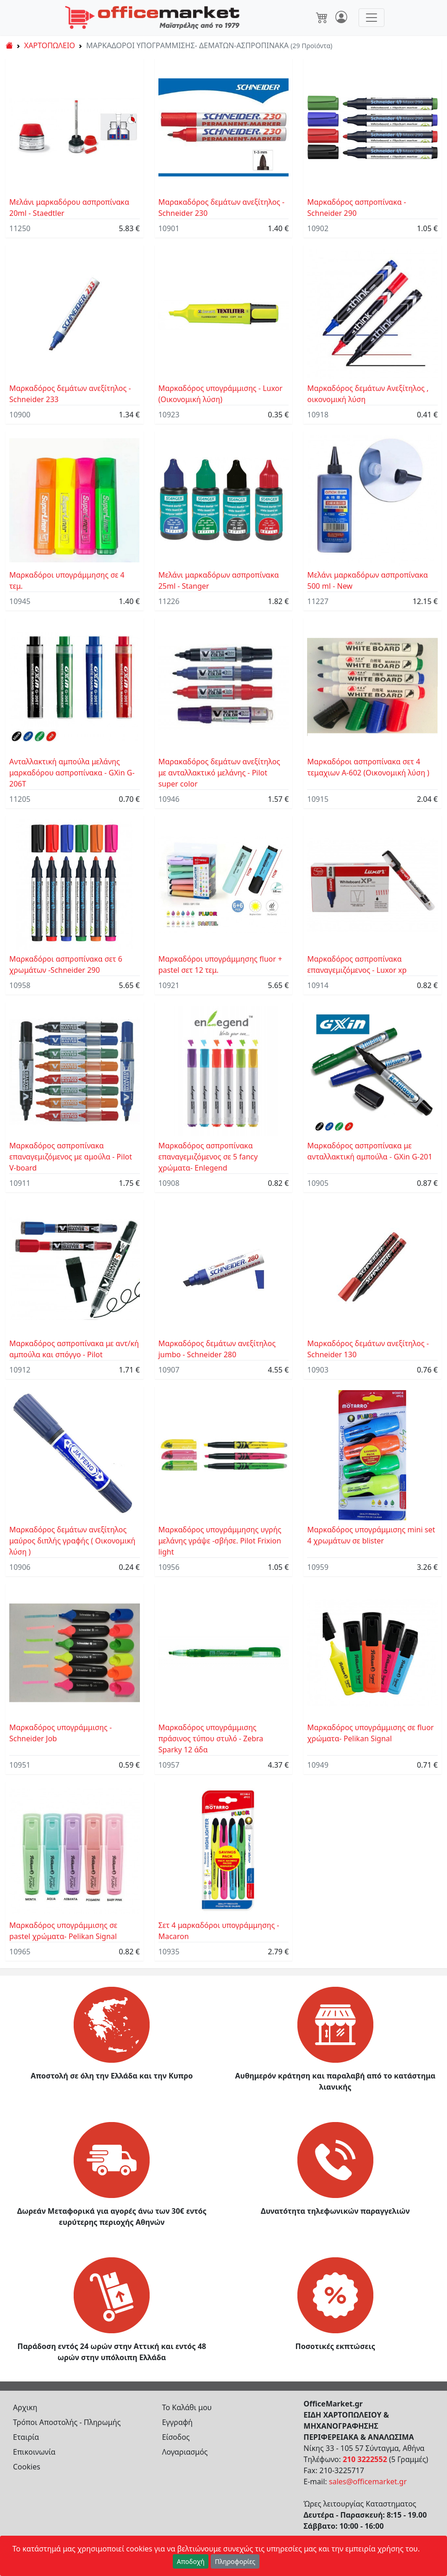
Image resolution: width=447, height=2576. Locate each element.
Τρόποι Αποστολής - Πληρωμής (67, 2422)
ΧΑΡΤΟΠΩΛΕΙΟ (49, 45)
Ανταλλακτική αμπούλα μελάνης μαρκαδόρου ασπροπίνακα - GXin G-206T (72, 772)
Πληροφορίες (235, 2561)
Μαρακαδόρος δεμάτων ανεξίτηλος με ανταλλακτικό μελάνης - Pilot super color (219, 772)
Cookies (26, 2467)
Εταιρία (26, 2437)
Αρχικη (25, 2407)
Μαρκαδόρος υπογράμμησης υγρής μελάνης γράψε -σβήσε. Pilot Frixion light (220, 1540)
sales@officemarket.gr (368, 2481)
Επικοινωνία (34, 2452)
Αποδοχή (191, 2561)
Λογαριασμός (185, 2452)
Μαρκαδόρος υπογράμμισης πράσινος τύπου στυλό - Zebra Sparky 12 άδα (211, 1738)
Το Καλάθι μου (187, 2407)
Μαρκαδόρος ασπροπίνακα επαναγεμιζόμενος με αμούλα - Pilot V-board (70, 1156)
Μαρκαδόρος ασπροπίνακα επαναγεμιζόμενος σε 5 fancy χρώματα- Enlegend (208, 1156)
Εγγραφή (177, 2422)
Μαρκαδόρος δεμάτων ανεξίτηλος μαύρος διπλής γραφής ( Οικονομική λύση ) (72, 1540)
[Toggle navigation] (371, 17)
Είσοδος (176, 2437)
